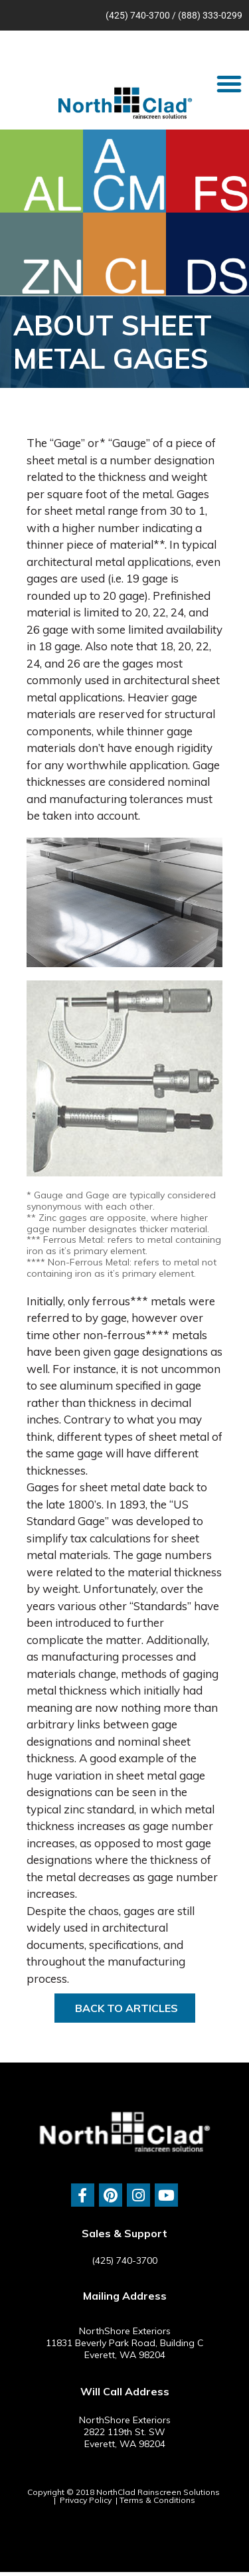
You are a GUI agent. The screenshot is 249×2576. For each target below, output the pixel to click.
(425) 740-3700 (138, 15)
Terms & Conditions (157, 2500)
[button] (229, 84)
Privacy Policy (86, 2500)
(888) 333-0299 (210, 15)
